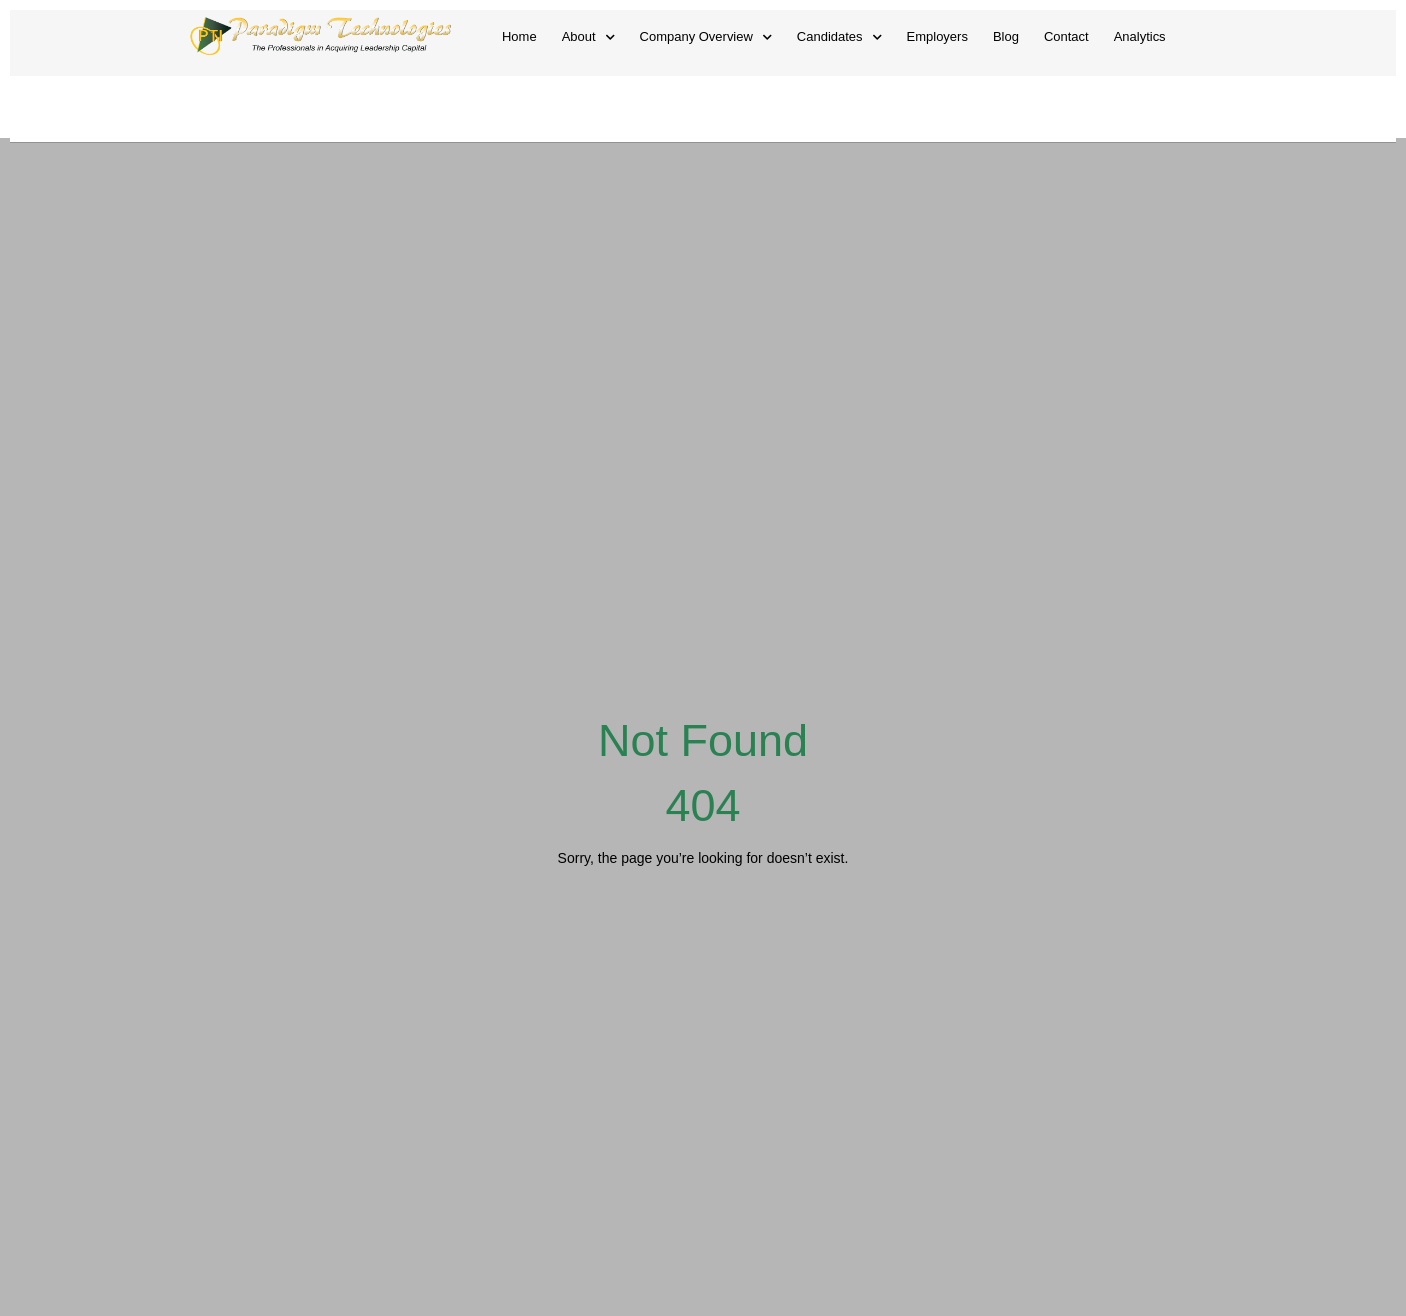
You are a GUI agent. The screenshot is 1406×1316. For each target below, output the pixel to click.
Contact (1066, 36)
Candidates (839, 36)
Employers (937, 36)
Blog (1006, 36)
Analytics (1140, 36)
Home (519, 36)
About (588, 36)
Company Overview (706, 36)
